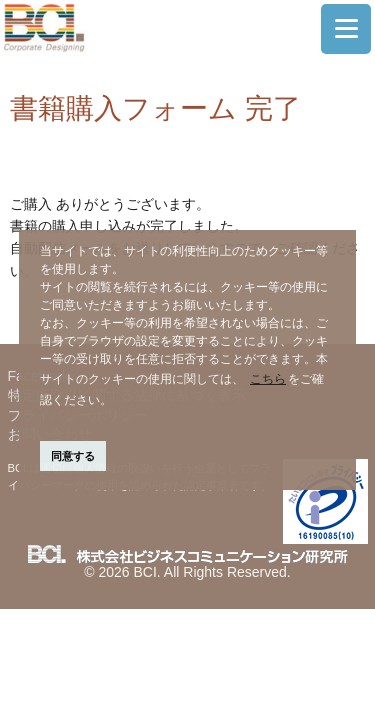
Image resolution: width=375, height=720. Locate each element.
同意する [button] (73, 456)
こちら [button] (268, 379)
